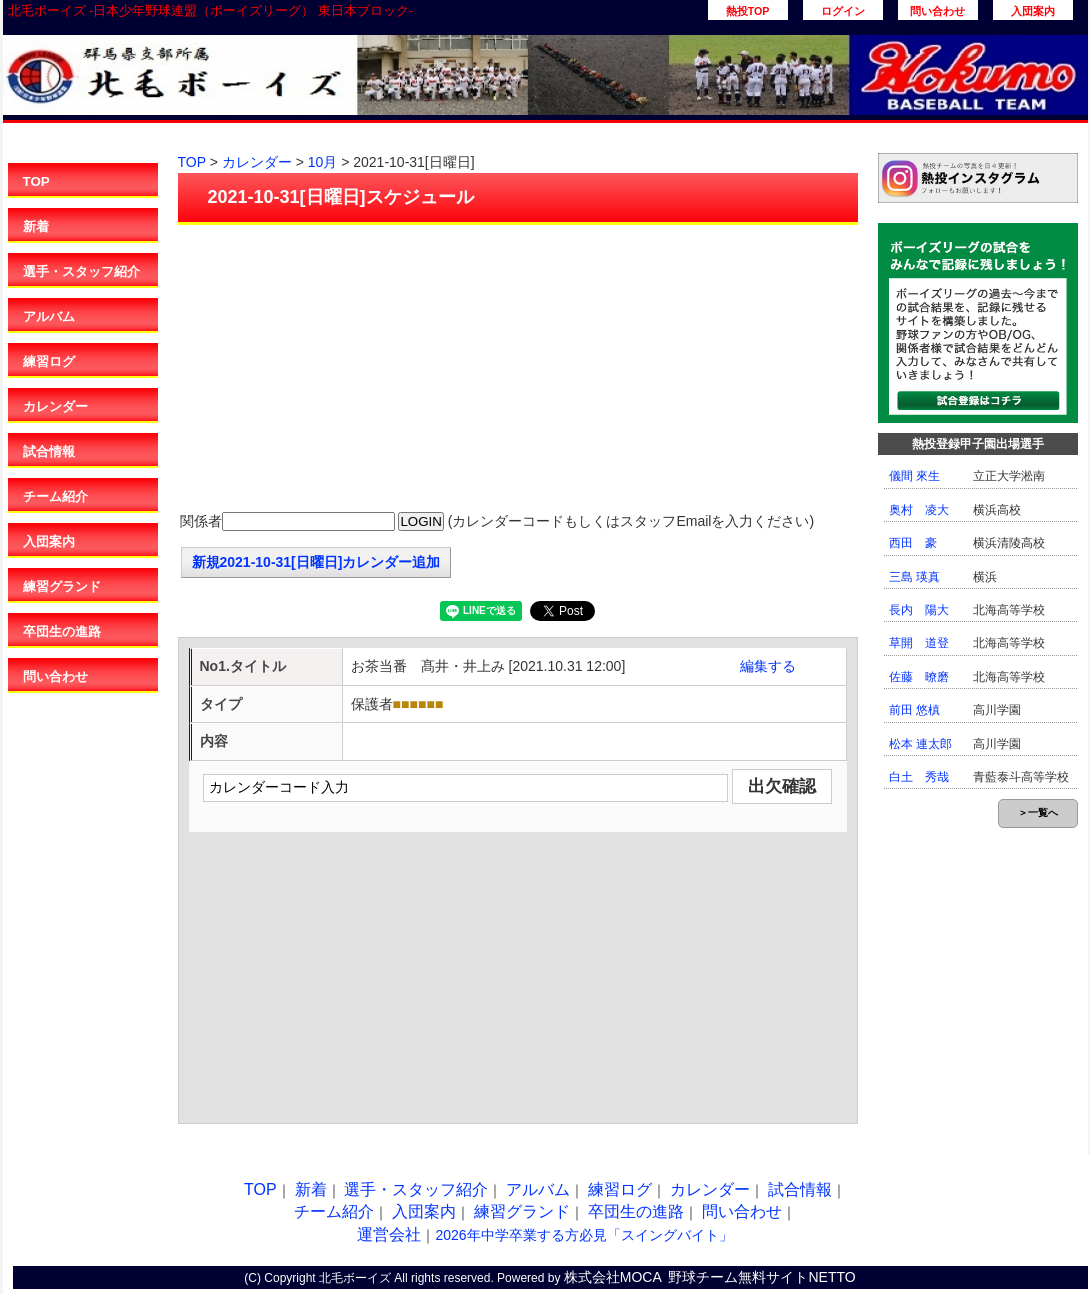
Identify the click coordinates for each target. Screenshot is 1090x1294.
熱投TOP (748, 11)
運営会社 (389, 1234)
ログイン (843, 11)
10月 (323, 162)
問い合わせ (937, 11)
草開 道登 (919, 643)
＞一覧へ (1038, 812)
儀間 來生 (914, 476)
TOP (36, 181)
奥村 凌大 (919, 510)
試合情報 (49, 451)
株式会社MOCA (613, 1277)
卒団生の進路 (62, 631)
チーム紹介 (55, 496)
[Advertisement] (518, 370)
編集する (768, 666)
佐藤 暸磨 (919, 677)
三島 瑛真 (914, 577)
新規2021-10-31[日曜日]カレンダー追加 (316, 562)
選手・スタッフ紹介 (81, 271)
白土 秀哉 (919, 777)
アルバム (49, 316)
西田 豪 (913, 543)
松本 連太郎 (920, 744)
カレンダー (55, 406)
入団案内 (1033, 11)
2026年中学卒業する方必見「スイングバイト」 (583, 1235)
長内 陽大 (919, 610)
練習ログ (49, 361)
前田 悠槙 (914, 710)
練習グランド (62, 586)
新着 (36, 226)
